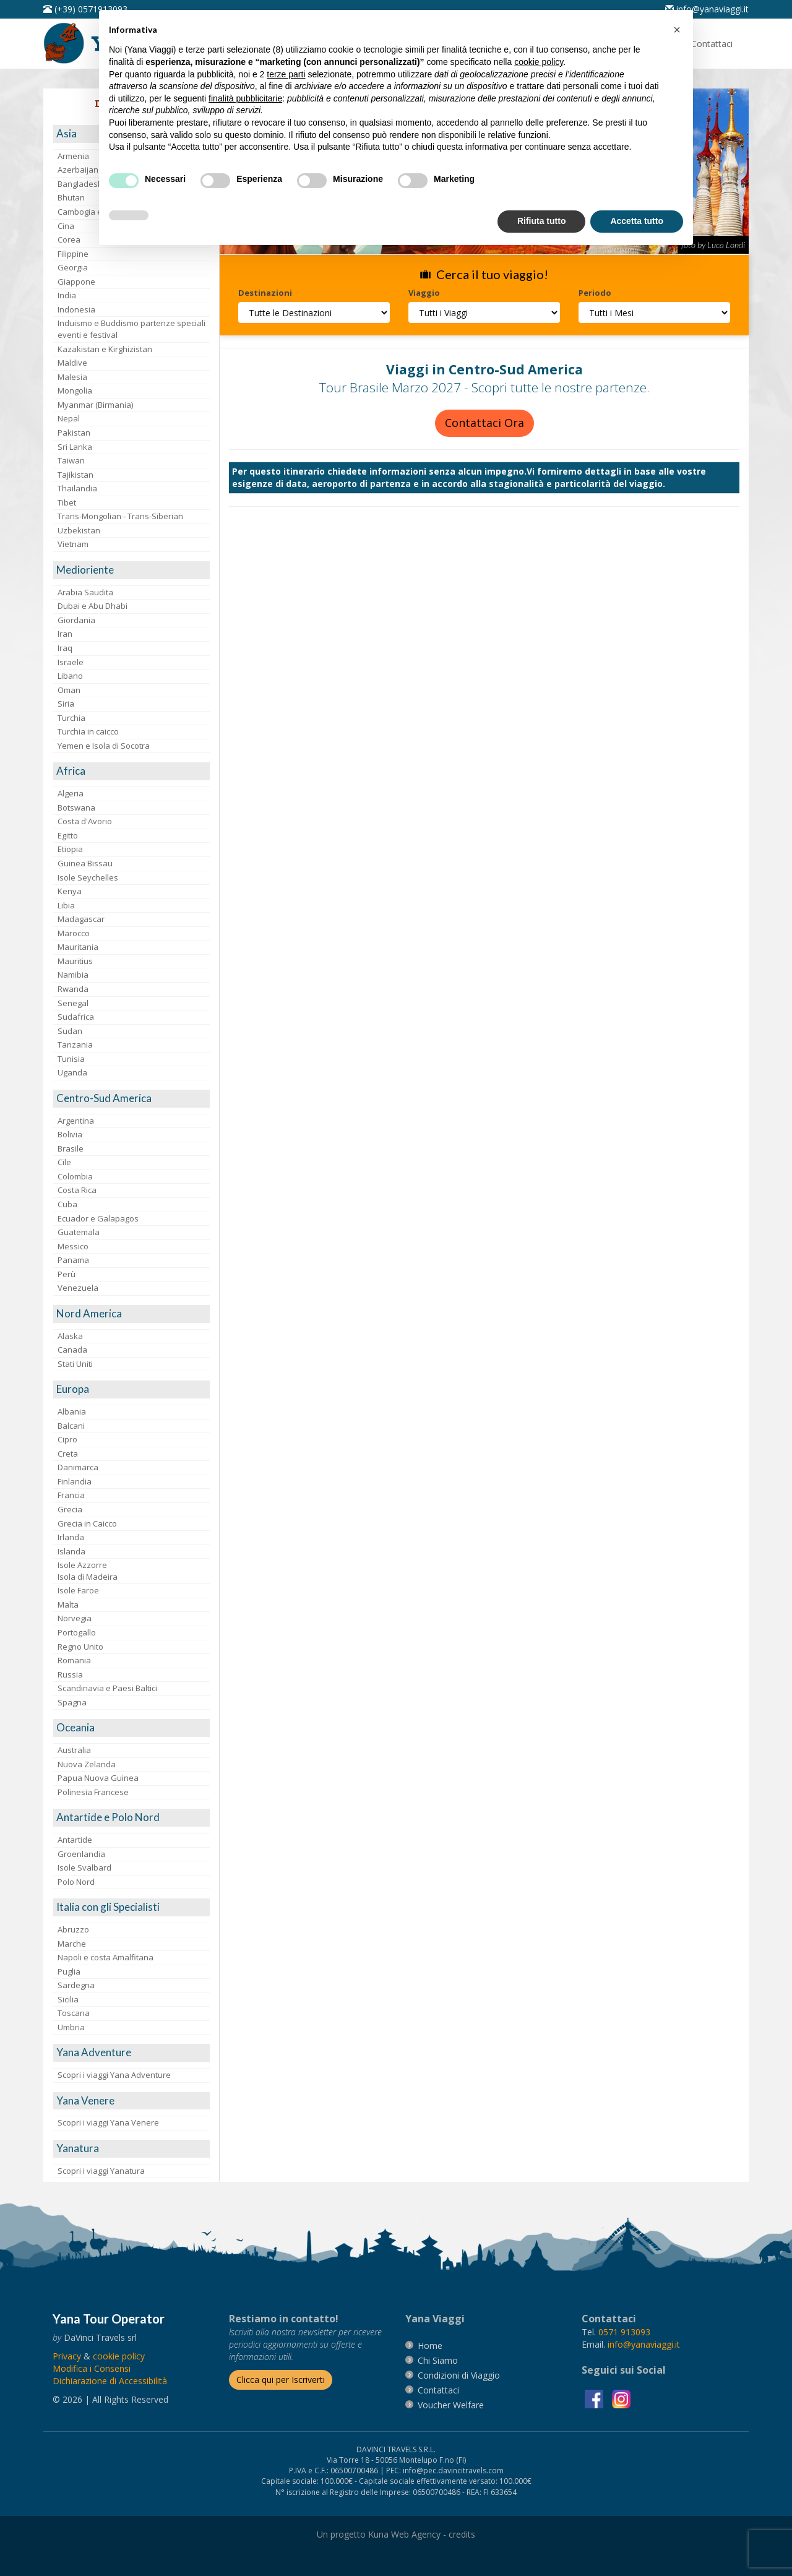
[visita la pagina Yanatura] (131, 2149)
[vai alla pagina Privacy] (67, 2356)
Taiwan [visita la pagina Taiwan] (71, 460)
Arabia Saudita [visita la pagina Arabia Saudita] (85, 592)
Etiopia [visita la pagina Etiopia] (70, 849)
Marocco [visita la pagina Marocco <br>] (74, 933)
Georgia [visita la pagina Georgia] (73, 267)
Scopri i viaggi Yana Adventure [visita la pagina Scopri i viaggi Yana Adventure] (114, 2074)
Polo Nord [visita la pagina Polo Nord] (76, 1881)
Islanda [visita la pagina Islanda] (71, 1551)
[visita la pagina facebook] (595, 2398)
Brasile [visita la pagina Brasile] (71, 1148)
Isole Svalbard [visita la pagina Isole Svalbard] (84, 1867)
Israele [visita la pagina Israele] (71, 662)
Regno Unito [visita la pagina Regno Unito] (80, 1646)
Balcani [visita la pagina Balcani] (71, 1425)
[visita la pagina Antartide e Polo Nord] (131, 1818)
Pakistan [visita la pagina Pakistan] (74, 432)
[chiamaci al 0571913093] (624, 2332)
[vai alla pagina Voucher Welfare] (451, 2405)
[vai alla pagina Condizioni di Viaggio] (459, 2375)
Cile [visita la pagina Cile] (64, 1162)
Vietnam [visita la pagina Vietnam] (73, 543)
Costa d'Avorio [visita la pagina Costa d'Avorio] (85, 821)
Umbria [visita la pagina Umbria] (71, 2027)
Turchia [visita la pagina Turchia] (71, 717)
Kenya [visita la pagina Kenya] (70, 891)
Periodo (595, 292)
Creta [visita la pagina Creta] (68, 1453)
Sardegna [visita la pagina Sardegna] (76, 1985)
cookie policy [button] (538, 62)
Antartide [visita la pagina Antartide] (75, 1839)
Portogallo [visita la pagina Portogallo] (77, 1632)
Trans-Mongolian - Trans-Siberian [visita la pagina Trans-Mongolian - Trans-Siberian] (120, 516)
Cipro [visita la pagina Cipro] (67, 1439)
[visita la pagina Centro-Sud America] (131, 1099)
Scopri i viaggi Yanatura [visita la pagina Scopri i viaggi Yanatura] (101, 2170)
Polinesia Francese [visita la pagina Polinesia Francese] (93, 1792)
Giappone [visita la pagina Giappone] (76, 281)
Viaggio (424, 292)
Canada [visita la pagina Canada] (72, 1349)
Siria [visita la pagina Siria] (66, 703)
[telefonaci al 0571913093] (85, 9)
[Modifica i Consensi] (92, 2368)
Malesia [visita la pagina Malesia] (72, 376)
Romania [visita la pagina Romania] (74, 1660)
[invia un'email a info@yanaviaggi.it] (644, 2344)
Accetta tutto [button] (636, 221)
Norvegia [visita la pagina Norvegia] (75, 1618)
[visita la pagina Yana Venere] (131, 2101)
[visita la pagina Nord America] (131, 1314)
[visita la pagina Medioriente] (131, 570)
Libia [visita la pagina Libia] (66, 905)
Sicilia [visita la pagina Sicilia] (68, 1999)
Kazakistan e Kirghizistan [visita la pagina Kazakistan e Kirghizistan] (105, 349)
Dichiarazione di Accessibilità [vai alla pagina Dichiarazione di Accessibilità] (110, 2381)
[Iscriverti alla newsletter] (280, 2380)
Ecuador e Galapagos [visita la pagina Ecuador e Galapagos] (98, 1218)
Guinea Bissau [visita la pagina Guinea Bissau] (85, 863)
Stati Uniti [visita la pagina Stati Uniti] (75, 1363)
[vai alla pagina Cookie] (119, 2356)
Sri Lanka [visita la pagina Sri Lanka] (75, 446)
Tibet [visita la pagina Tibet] (67, 502)
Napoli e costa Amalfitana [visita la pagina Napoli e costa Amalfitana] (105, 1957)
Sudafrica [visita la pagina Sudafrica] (76, 1016)
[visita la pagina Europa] (131, 1389)
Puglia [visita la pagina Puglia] (69, 1971)
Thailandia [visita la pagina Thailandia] (77, 488)
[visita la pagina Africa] (131, 771)
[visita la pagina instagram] (621, 2398)
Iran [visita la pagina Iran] (65, 633)
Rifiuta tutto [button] (541, 221)
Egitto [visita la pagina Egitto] (68, 835)
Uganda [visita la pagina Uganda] (72, 1072)
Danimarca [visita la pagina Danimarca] (78, 1467)
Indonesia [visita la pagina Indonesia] (76, 309)
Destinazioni (265, 292)
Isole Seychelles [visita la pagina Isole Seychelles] (88, 877)
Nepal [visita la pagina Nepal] (69, 418)
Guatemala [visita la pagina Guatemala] (79, 1232)
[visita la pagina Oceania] (131, 1728)
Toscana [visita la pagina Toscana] (74, 2012)
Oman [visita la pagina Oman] (69, 690)
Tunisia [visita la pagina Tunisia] (71, 1058)
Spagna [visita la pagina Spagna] (72, 1702)
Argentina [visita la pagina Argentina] (76, 1120)
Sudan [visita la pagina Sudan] (70, 1030)
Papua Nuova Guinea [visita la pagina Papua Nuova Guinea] (98, 1777)
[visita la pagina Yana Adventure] (131, 2053)
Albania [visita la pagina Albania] (72, 1411)
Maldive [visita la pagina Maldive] (72, 362)
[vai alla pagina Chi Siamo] (438, 2360)
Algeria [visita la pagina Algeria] (71, 793)
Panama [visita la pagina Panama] (73, 1259)
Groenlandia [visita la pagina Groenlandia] (81, 1853)
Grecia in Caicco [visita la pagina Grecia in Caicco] (87, 1523)
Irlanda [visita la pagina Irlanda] (71, 1537)
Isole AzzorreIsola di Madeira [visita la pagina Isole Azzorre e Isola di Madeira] (88, 1570)
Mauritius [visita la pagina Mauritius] (75, 961)
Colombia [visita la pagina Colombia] (75, 1176)
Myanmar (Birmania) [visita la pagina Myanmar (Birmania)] (95, 404)
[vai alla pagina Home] (430, 2345)
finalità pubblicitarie (245, 98)
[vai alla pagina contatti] (438, 2390)
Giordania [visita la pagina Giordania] (76, 620)
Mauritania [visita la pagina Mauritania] (78, 946)
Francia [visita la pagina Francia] (71, 1495)
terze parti (286, 74)
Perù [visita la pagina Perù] (66, 1274)
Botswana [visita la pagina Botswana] (76, 807)
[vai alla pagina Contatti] (712, 44)
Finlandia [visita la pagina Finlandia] (75, 1481)
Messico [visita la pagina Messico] (73, 1246)
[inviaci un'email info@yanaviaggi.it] (707, 9)
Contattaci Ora (484, 422)
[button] (677, 30)
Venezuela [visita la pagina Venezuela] (78, 1287)
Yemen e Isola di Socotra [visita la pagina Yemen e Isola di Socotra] (104, 745)
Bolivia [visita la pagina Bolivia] (70, 1134)
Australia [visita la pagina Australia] (74, 1749)
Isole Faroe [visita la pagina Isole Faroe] (78, 1590)
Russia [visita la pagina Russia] (70, 1674)
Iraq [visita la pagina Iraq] (65, 647)
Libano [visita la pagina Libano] (70, 675)
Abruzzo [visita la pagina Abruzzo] (73, 1929)
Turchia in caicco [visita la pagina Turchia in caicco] (88, 731)
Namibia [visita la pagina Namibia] (73, 974)
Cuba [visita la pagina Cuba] (67, 1204)
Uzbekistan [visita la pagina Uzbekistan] (79, 530)
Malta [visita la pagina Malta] (68, 1604)
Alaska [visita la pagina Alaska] (70, 1336)
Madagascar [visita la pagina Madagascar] (81, 918)
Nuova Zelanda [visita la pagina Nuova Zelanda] (87, 1764)
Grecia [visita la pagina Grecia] (70, 1509)
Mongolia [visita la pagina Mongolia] (75, 390)
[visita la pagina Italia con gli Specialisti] (131, 1907)
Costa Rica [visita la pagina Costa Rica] (77, 1189)
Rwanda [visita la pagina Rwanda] (73, 988)
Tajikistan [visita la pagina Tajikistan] (75, 474)
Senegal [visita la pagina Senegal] (73, 1003)
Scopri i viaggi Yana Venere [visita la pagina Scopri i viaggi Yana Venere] (108, 2122)
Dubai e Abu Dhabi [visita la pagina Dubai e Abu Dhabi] (92, 605)
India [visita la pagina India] (67, 295)
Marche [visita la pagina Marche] (72, 1943)
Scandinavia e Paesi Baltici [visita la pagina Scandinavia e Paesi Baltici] (107, 1688)
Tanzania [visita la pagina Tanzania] (75, 1044)
